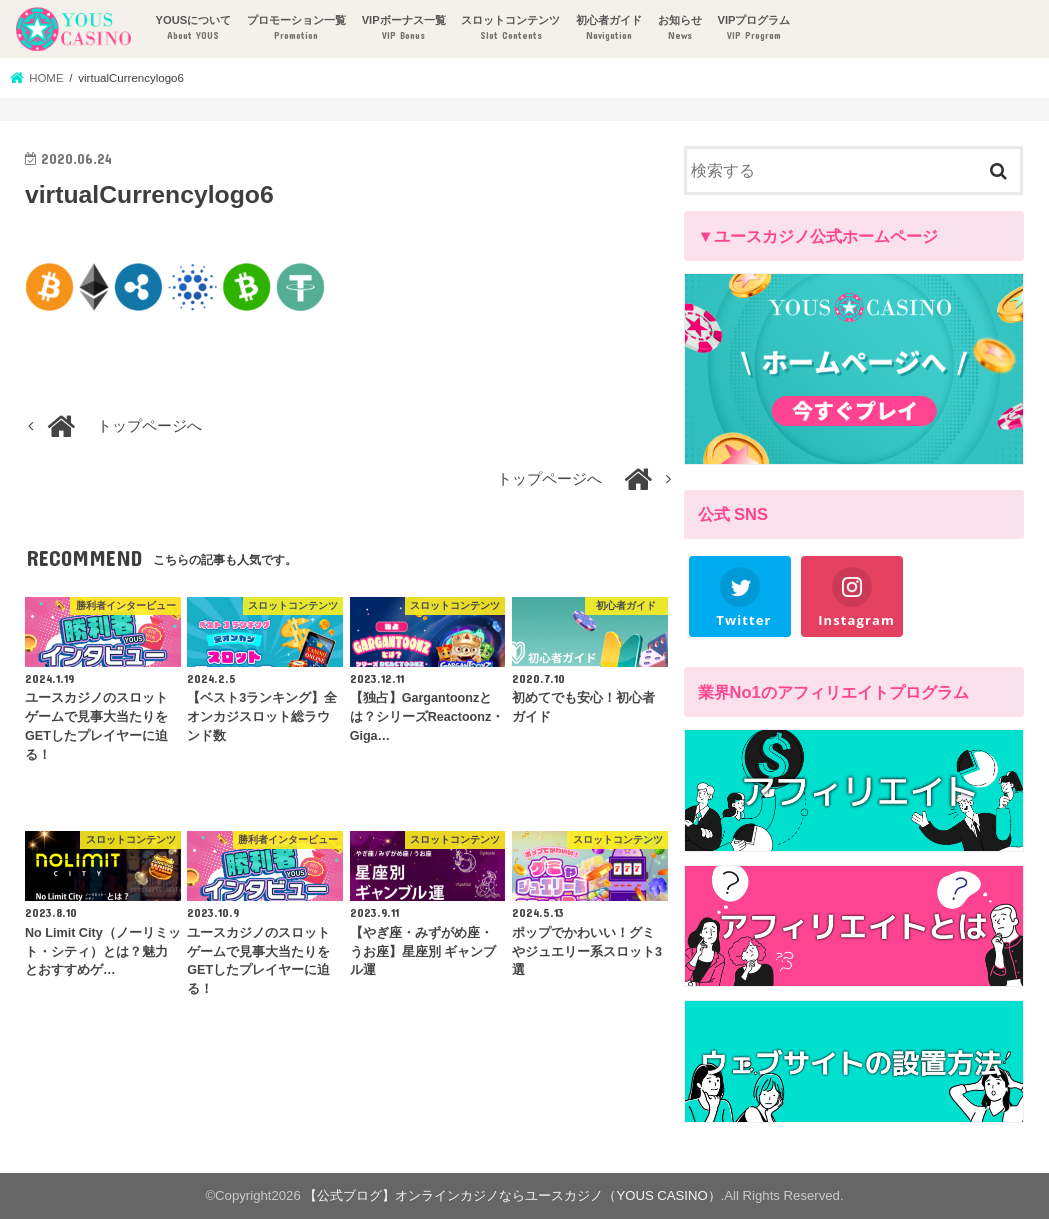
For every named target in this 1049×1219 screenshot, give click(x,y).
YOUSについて (193, 28)
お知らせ (680, 28)
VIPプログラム (753, 28)
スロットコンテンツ (510, 28)
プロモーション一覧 (296, 28)
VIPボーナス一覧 (404, 28)
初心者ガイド (609, 28)
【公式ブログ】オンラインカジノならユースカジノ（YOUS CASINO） (512, 1195)
